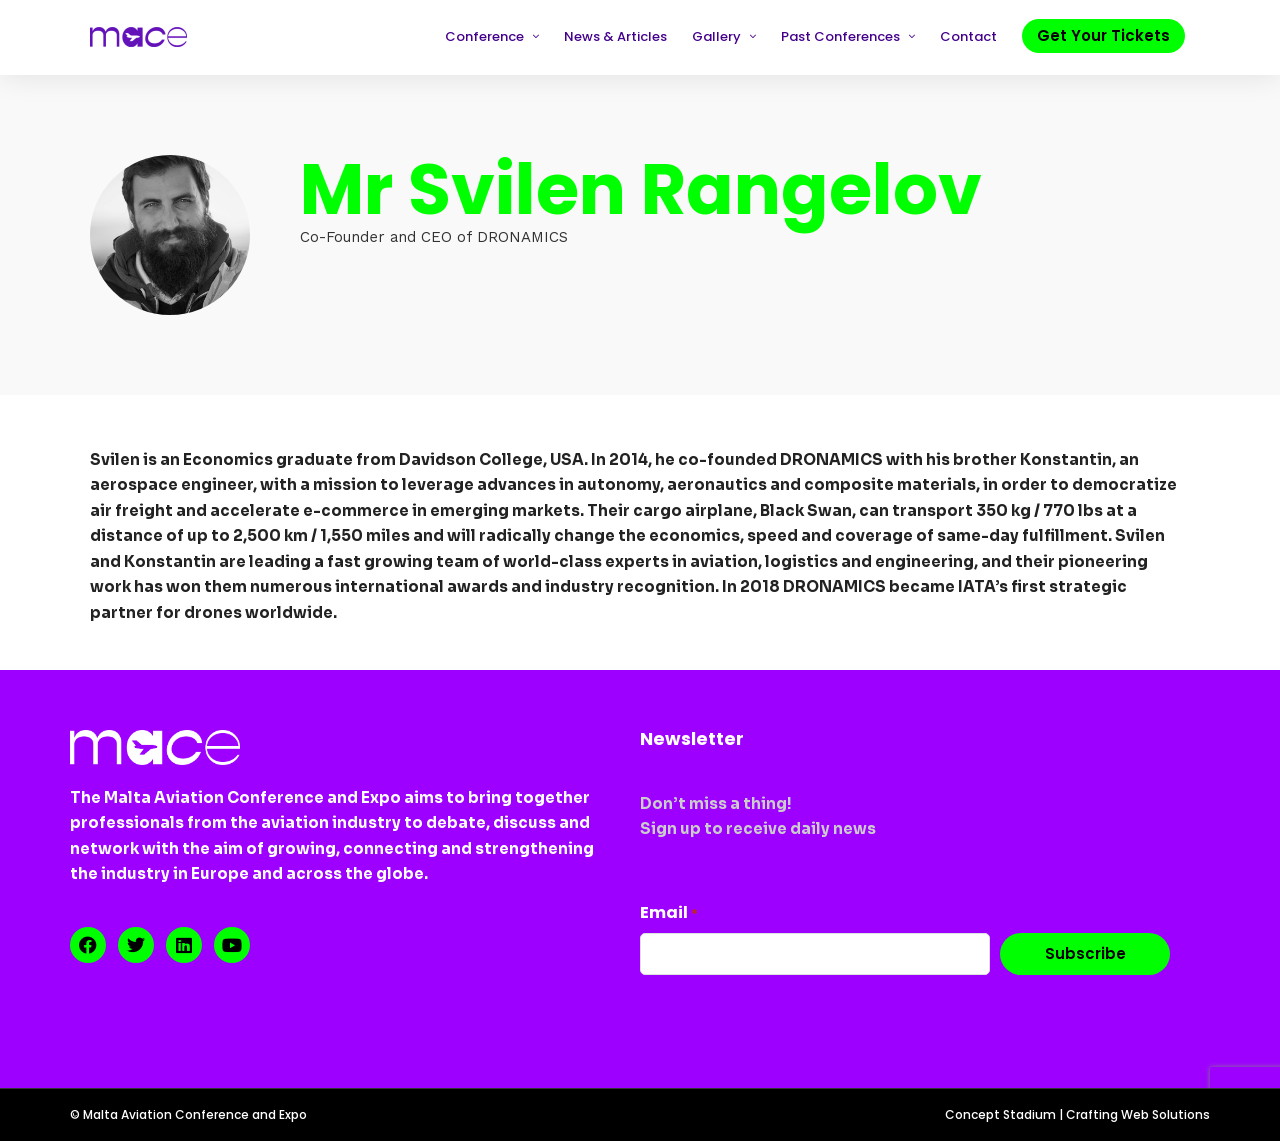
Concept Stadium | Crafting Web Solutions (1077, 1114)
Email (669, 912)
